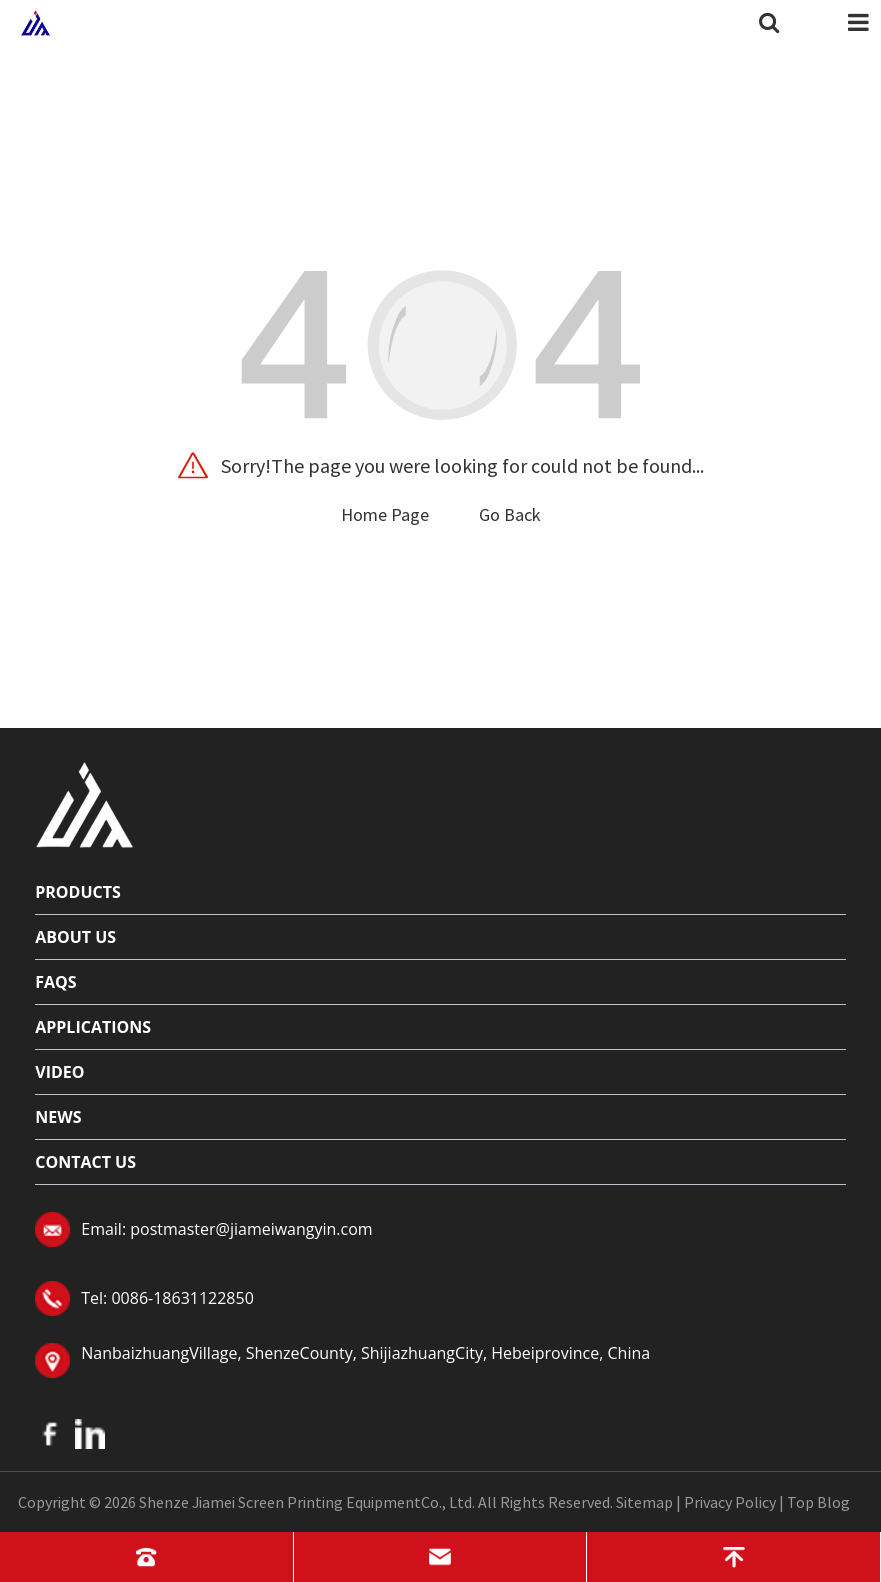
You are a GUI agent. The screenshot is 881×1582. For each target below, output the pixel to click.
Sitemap (644, 1502)
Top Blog (818, 1502)
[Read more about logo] (85, 802)
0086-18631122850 (182, 1298)
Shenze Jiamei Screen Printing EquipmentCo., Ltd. (307, 1502)
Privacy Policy (730, 1502)
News (58, 1117)
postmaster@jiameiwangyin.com (251, 1229)
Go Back (510, 514)
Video (59, 1072)
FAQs (55, 982)
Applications (93, 1027)
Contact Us (85, 1162)
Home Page (385, 514)
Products (78, 892)
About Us (75, 937)
